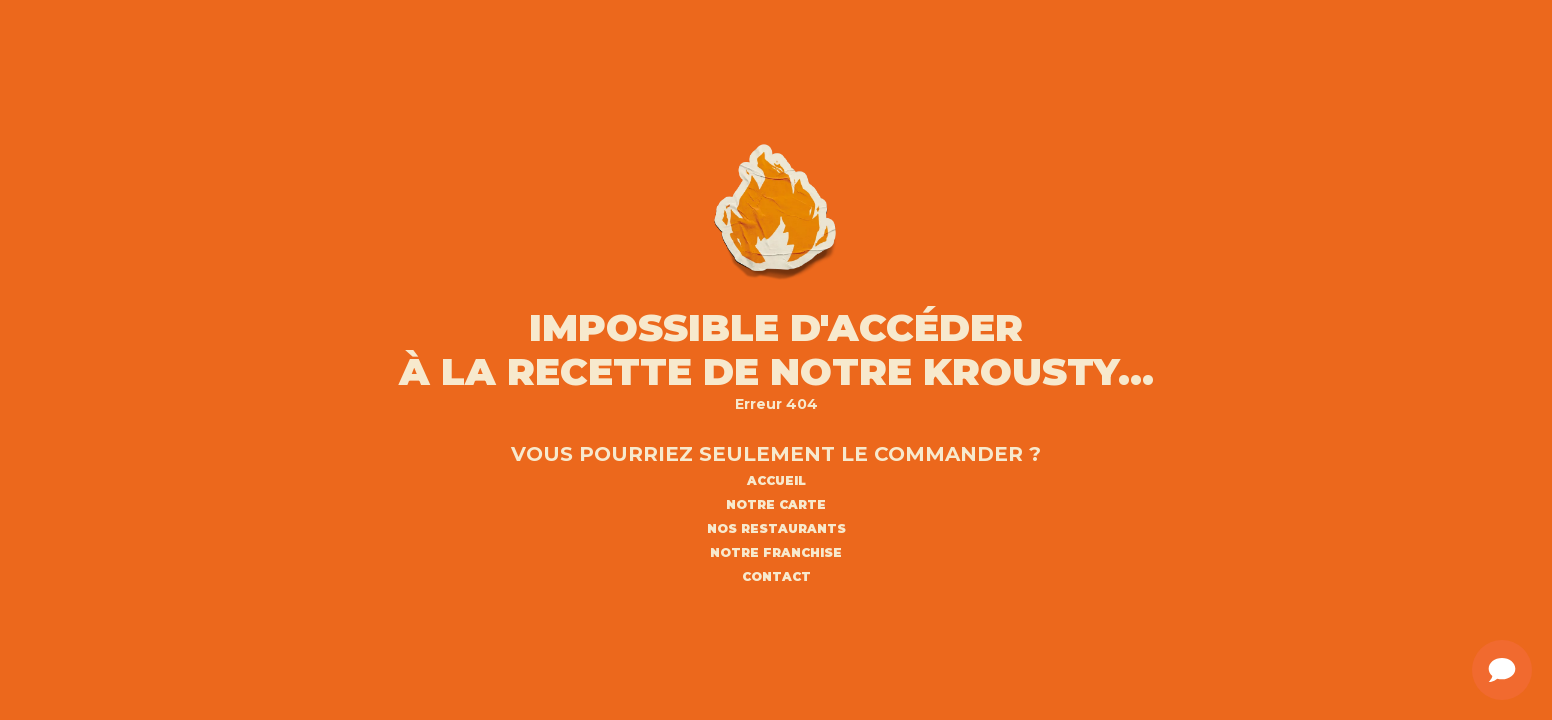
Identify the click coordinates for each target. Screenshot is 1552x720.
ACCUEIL (776, 481)
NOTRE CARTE (776, 505)
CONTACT (776, 577)
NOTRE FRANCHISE (776, 553)
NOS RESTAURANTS (776, 529)
